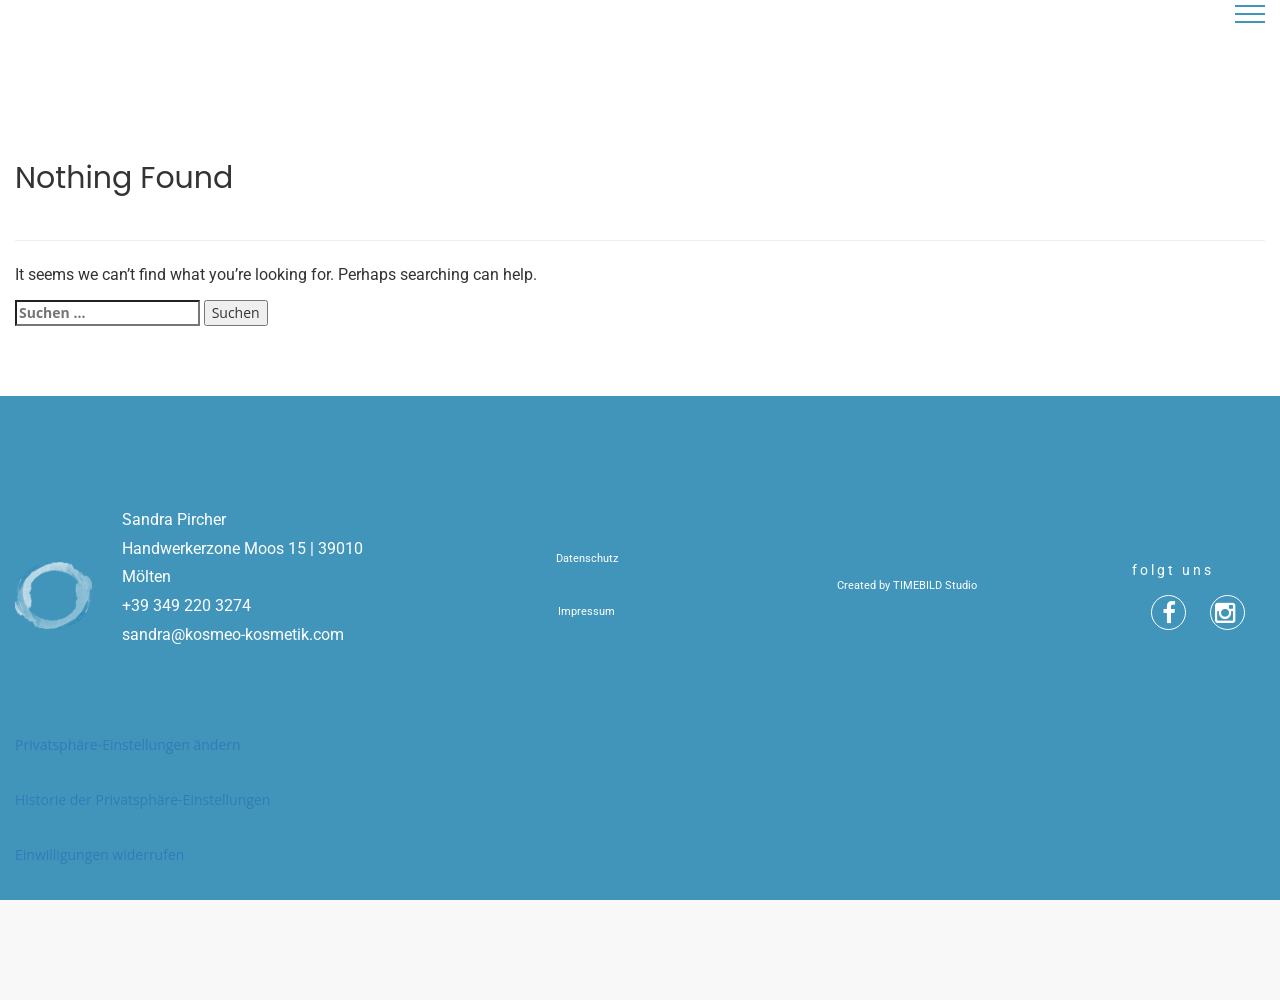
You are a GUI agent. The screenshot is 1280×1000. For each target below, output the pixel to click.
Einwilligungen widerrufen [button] (99, 854)
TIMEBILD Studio (935, 585)
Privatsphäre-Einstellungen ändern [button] (128, 744)
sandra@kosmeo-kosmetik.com (233, 634)
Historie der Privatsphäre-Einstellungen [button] (142, 799)
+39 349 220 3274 (186, 605)
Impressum (586, 611)
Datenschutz (587, 558)
